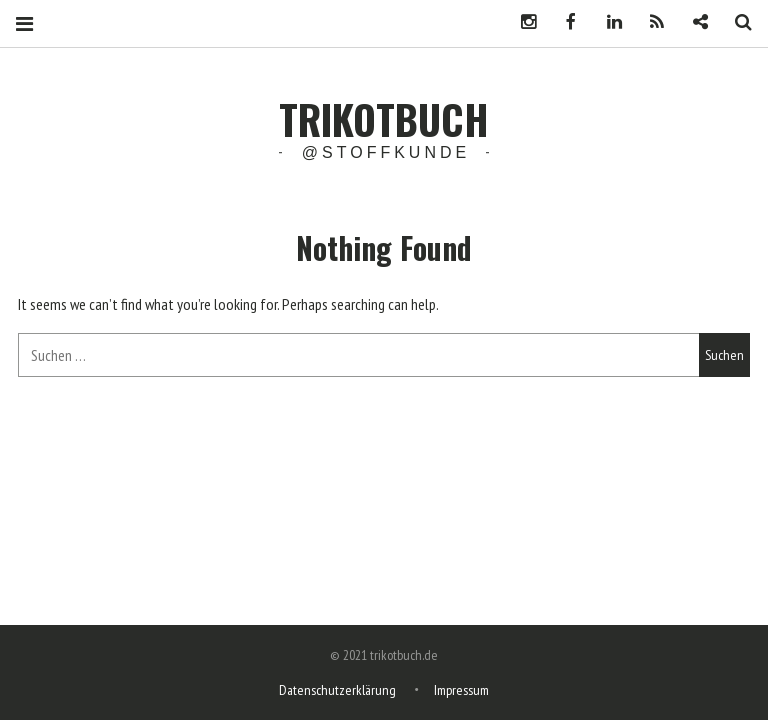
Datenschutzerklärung (337, 690)
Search (736, 22)
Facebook (564, 22)
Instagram (521, 22)
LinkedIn (607, 22)
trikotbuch (384, 119)
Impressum (461, 690)
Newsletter (693, 22)
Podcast (650, 22)
